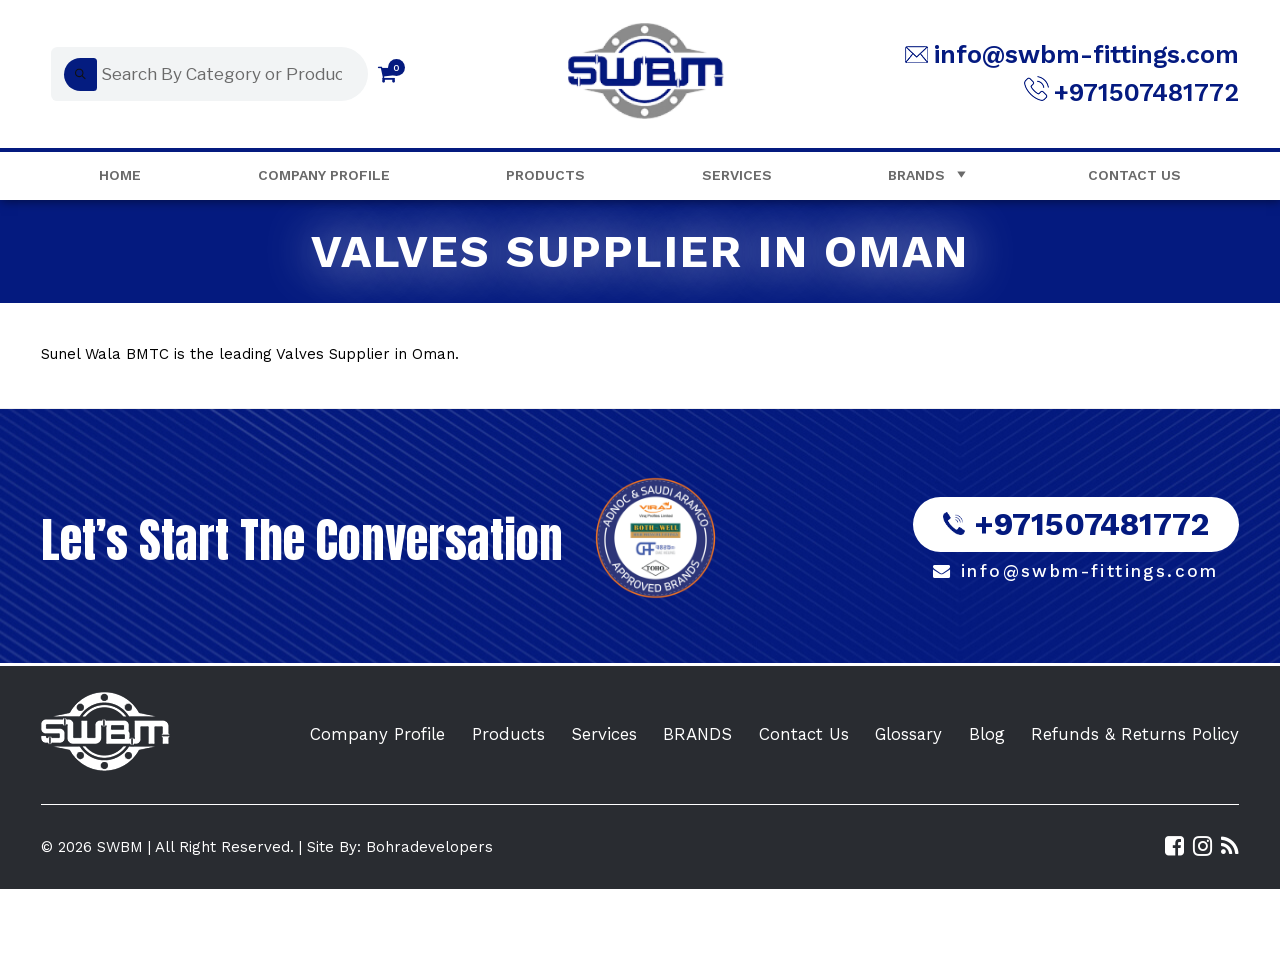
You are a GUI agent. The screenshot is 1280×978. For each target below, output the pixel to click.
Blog (987, 734)
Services (737, 175)
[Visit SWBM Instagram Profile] (1202, 846)
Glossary (908, 734)
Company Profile (324, 175)
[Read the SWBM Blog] (1230, 846)
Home (120, 175)
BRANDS (697, 734)
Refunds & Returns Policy (1135, 734)
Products (545, 175)
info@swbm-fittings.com (1086, 54)
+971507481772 (1146, 92)
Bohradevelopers (429, 847)
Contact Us (1134, 175)
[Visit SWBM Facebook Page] (1174, 846)
